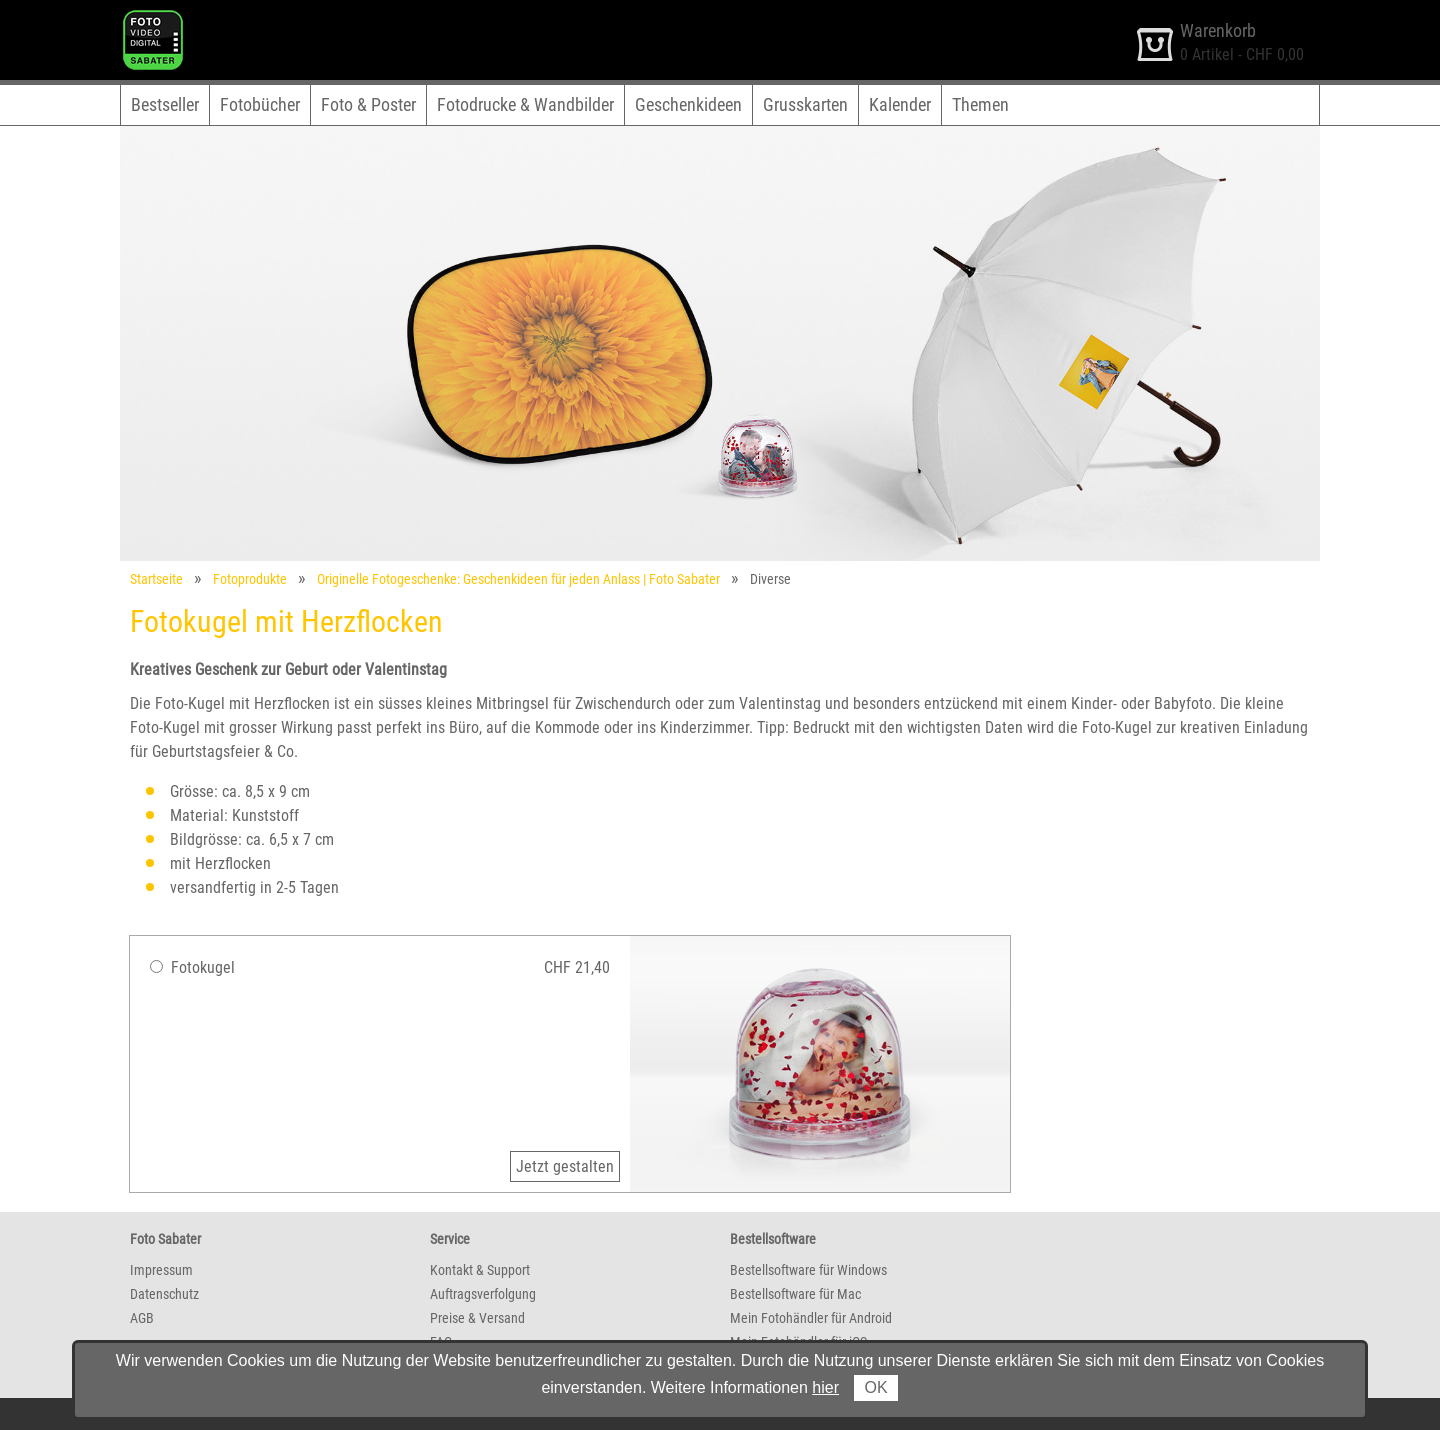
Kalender (900, 104)
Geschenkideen (688, 104)
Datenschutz (164, 1294)
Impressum (161, 1270)
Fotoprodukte (250, 579)
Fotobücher (260, 104)
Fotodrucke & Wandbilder (525, 104)
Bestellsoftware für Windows (808, 1270)
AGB (142, 1318)
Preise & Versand (477, 1318)
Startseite (156, 579)
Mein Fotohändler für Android (811, 1318)
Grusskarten (805, 104)
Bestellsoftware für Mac (795, 1294)
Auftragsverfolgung (483, 1294)
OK (875, 1387)
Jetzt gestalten (565, 1166)
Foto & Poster (368, 104)
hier (825, 1387)
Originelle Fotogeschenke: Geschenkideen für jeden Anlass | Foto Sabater (518, 579)
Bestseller (165, 104)
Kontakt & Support (480, 1270)
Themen (980, 104)
